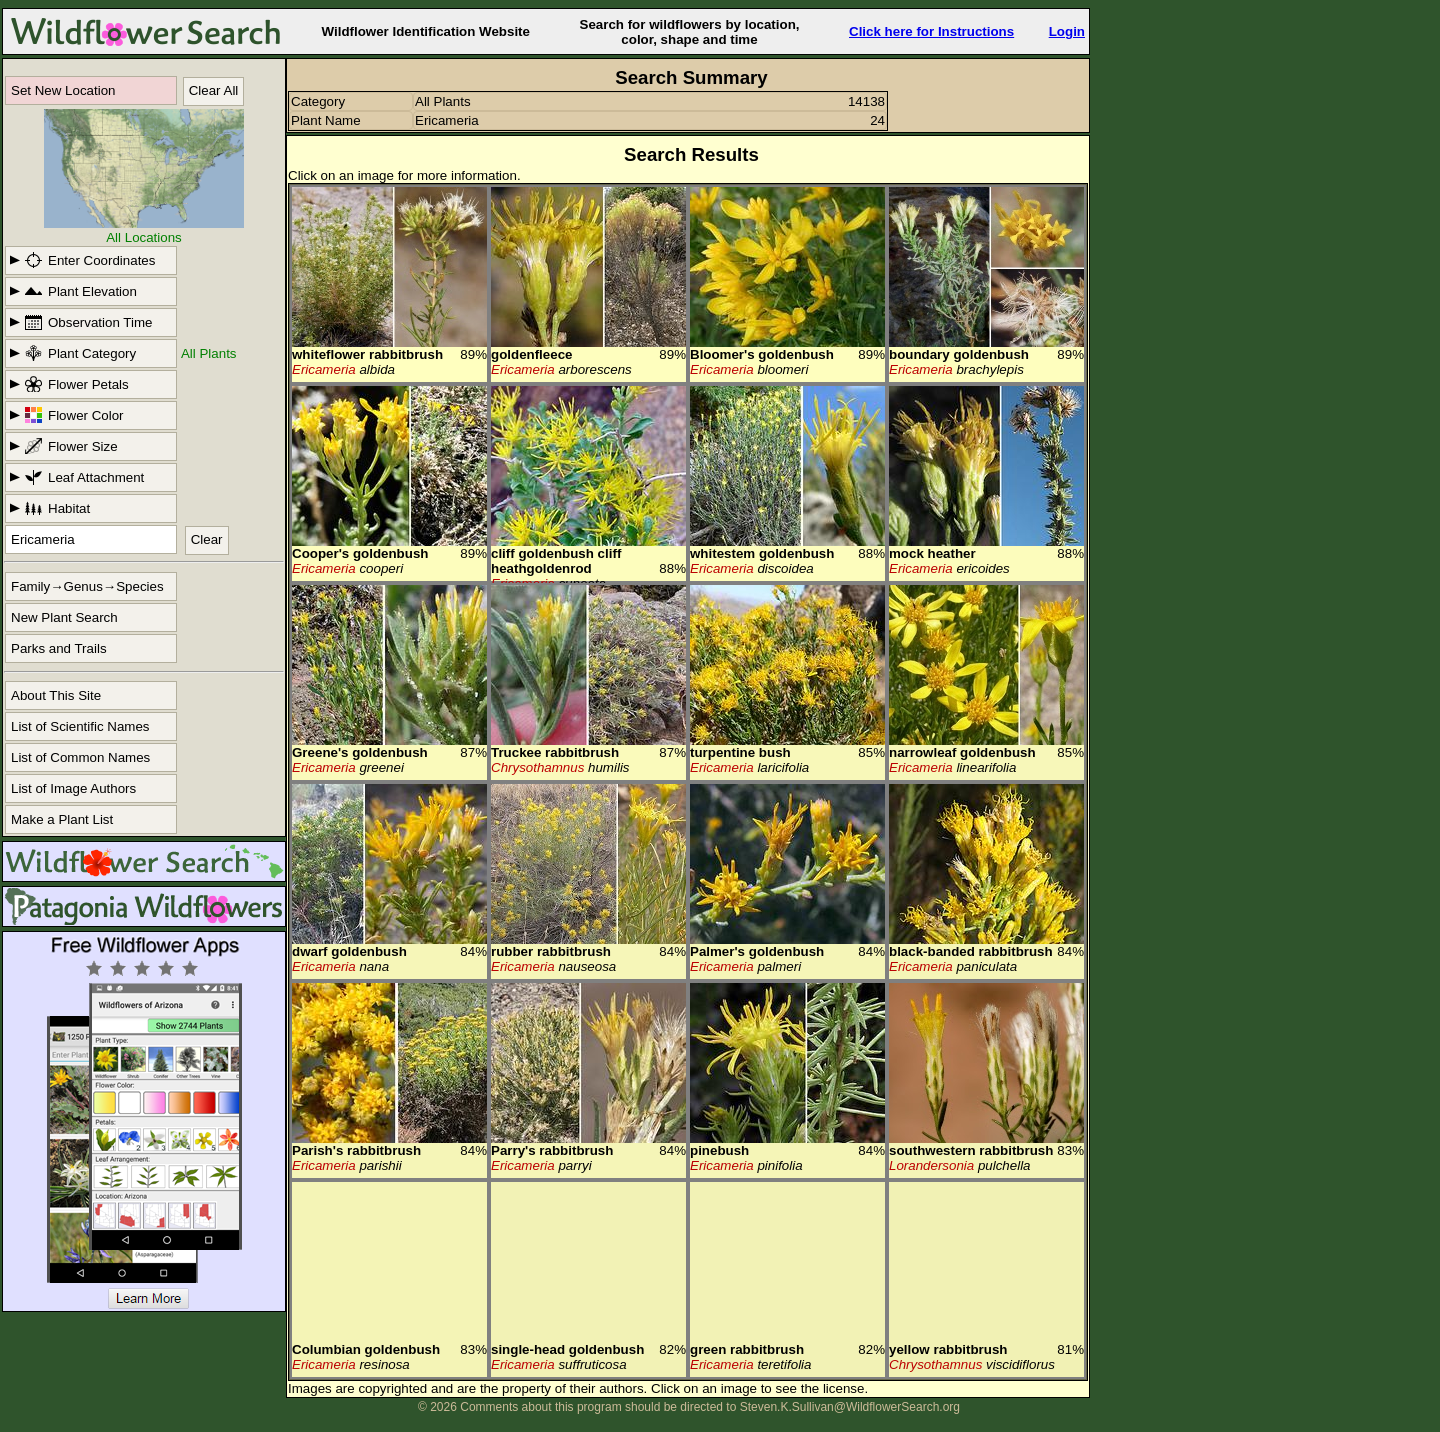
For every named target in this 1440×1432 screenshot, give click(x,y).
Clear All (214, 90)
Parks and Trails (59, 648)
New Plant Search (64, 617)
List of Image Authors (73, 788)
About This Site (56, 695)
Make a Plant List (62, 819)
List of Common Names (80, 757)
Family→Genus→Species (87, 586)
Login (1067, 31)
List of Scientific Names (80, 726)
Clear (207, 539)
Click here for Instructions (931, 31)
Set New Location (63, 90)
